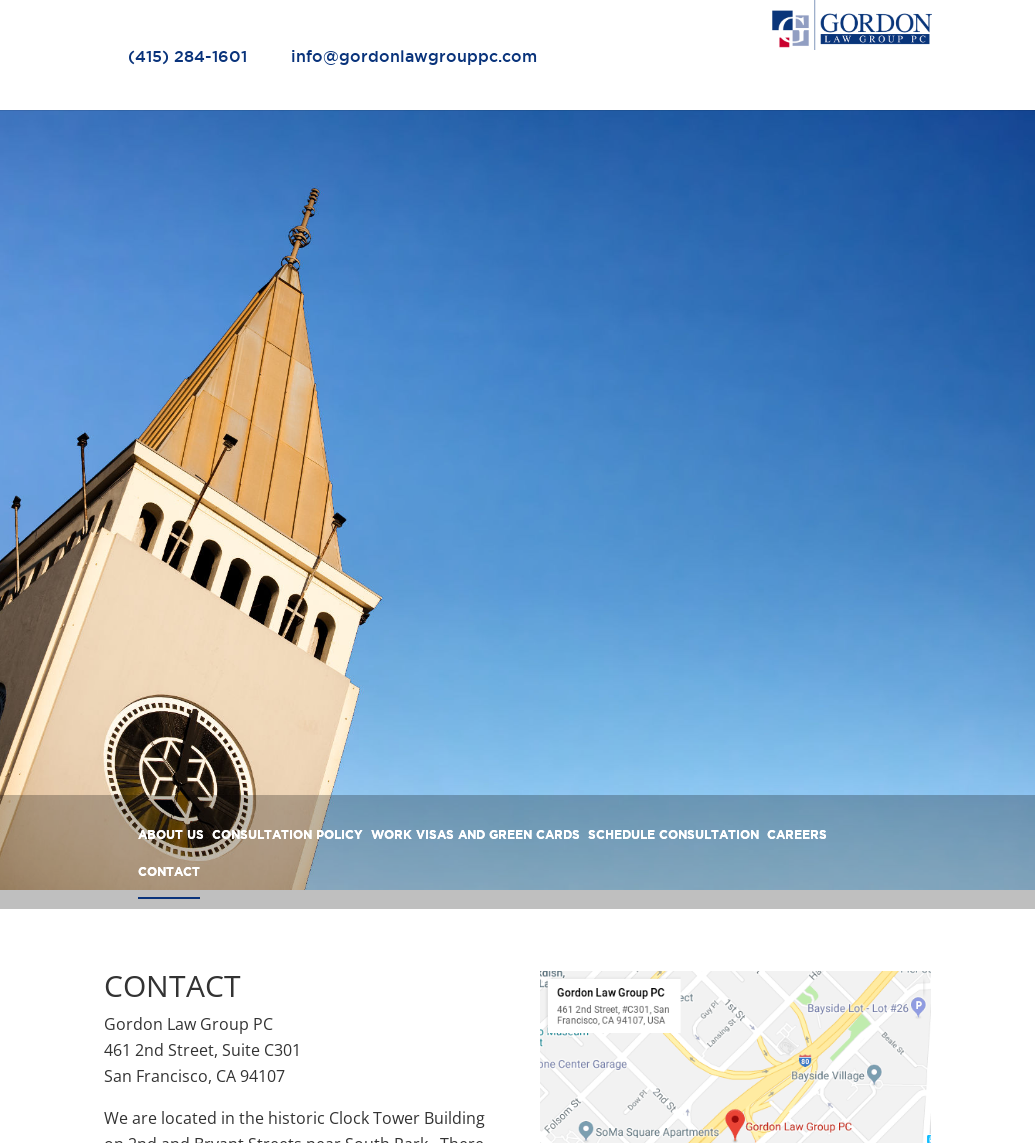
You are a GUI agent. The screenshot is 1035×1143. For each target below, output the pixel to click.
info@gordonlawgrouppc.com (414, 56)
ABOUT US (171, 834)
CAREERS (797, 834)
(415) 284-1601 (187, 56)
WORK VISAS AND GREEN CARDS (475, 834)
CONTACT (169, 871)
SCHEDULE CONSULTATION (673, 834)
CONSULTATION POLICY (287, 834)
